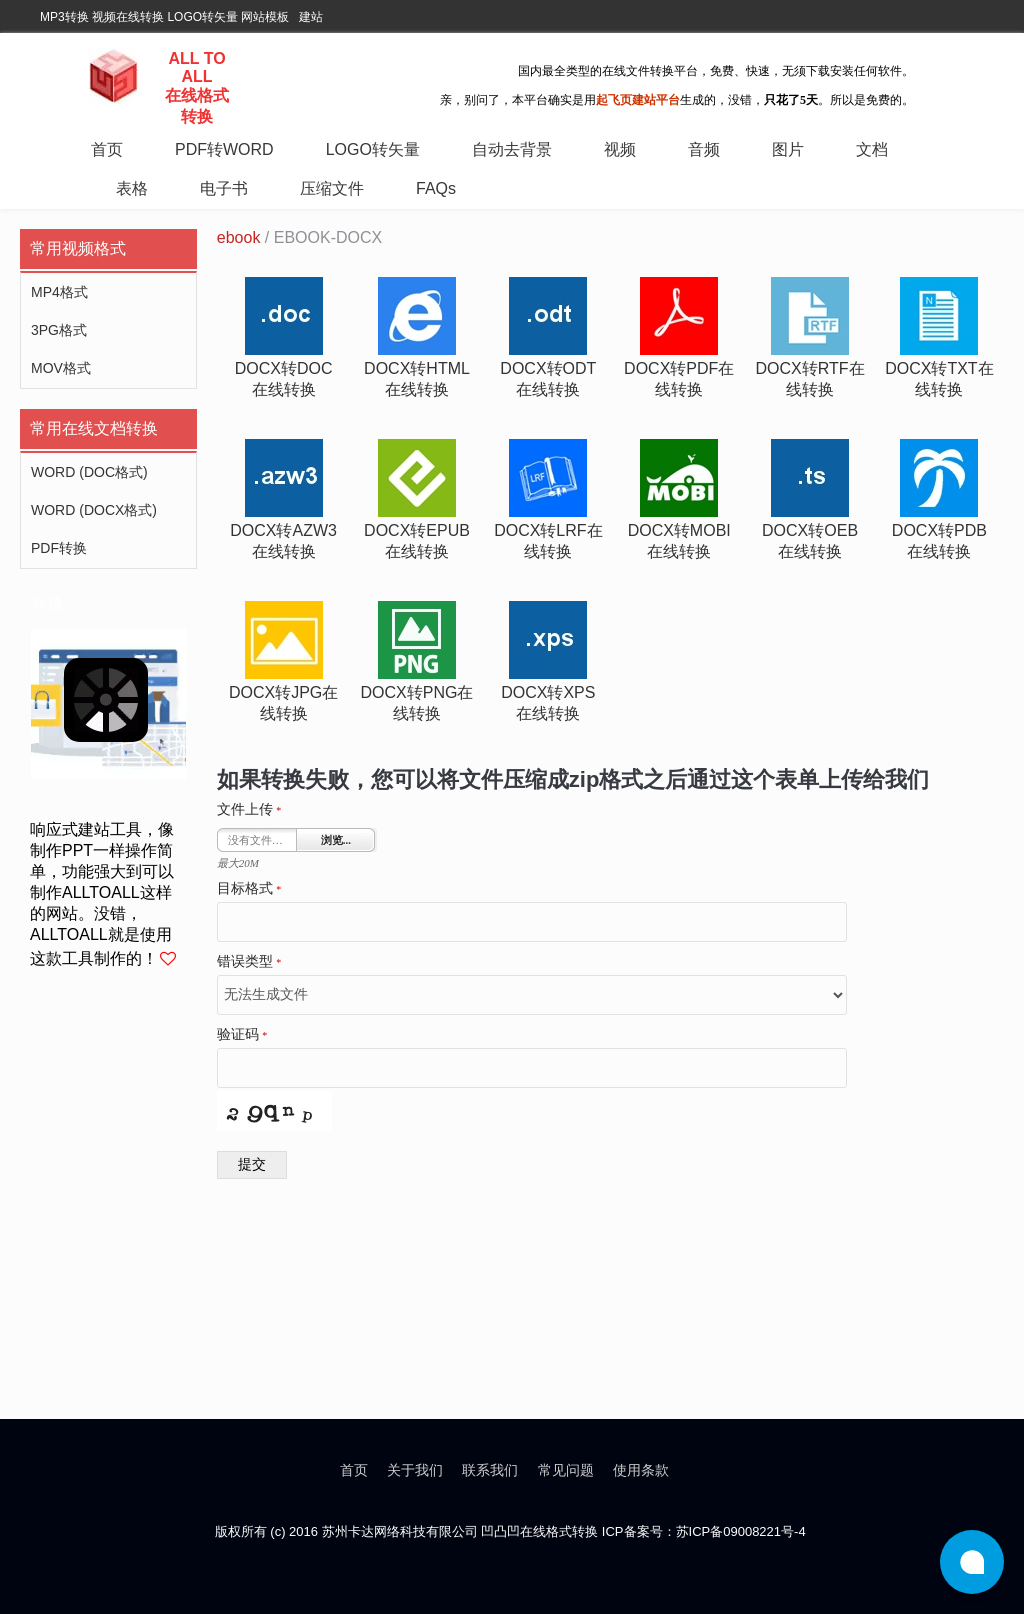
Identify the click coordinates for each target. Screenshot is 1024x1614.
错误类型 (249, 962)
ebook (239, 237)
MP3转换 (64, 17)
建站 (311, 17)
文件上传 (249, 810)
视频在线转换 (128, 17)
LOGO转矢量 (202, 17)
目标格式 (249, 889)
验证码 (242, 1035)
